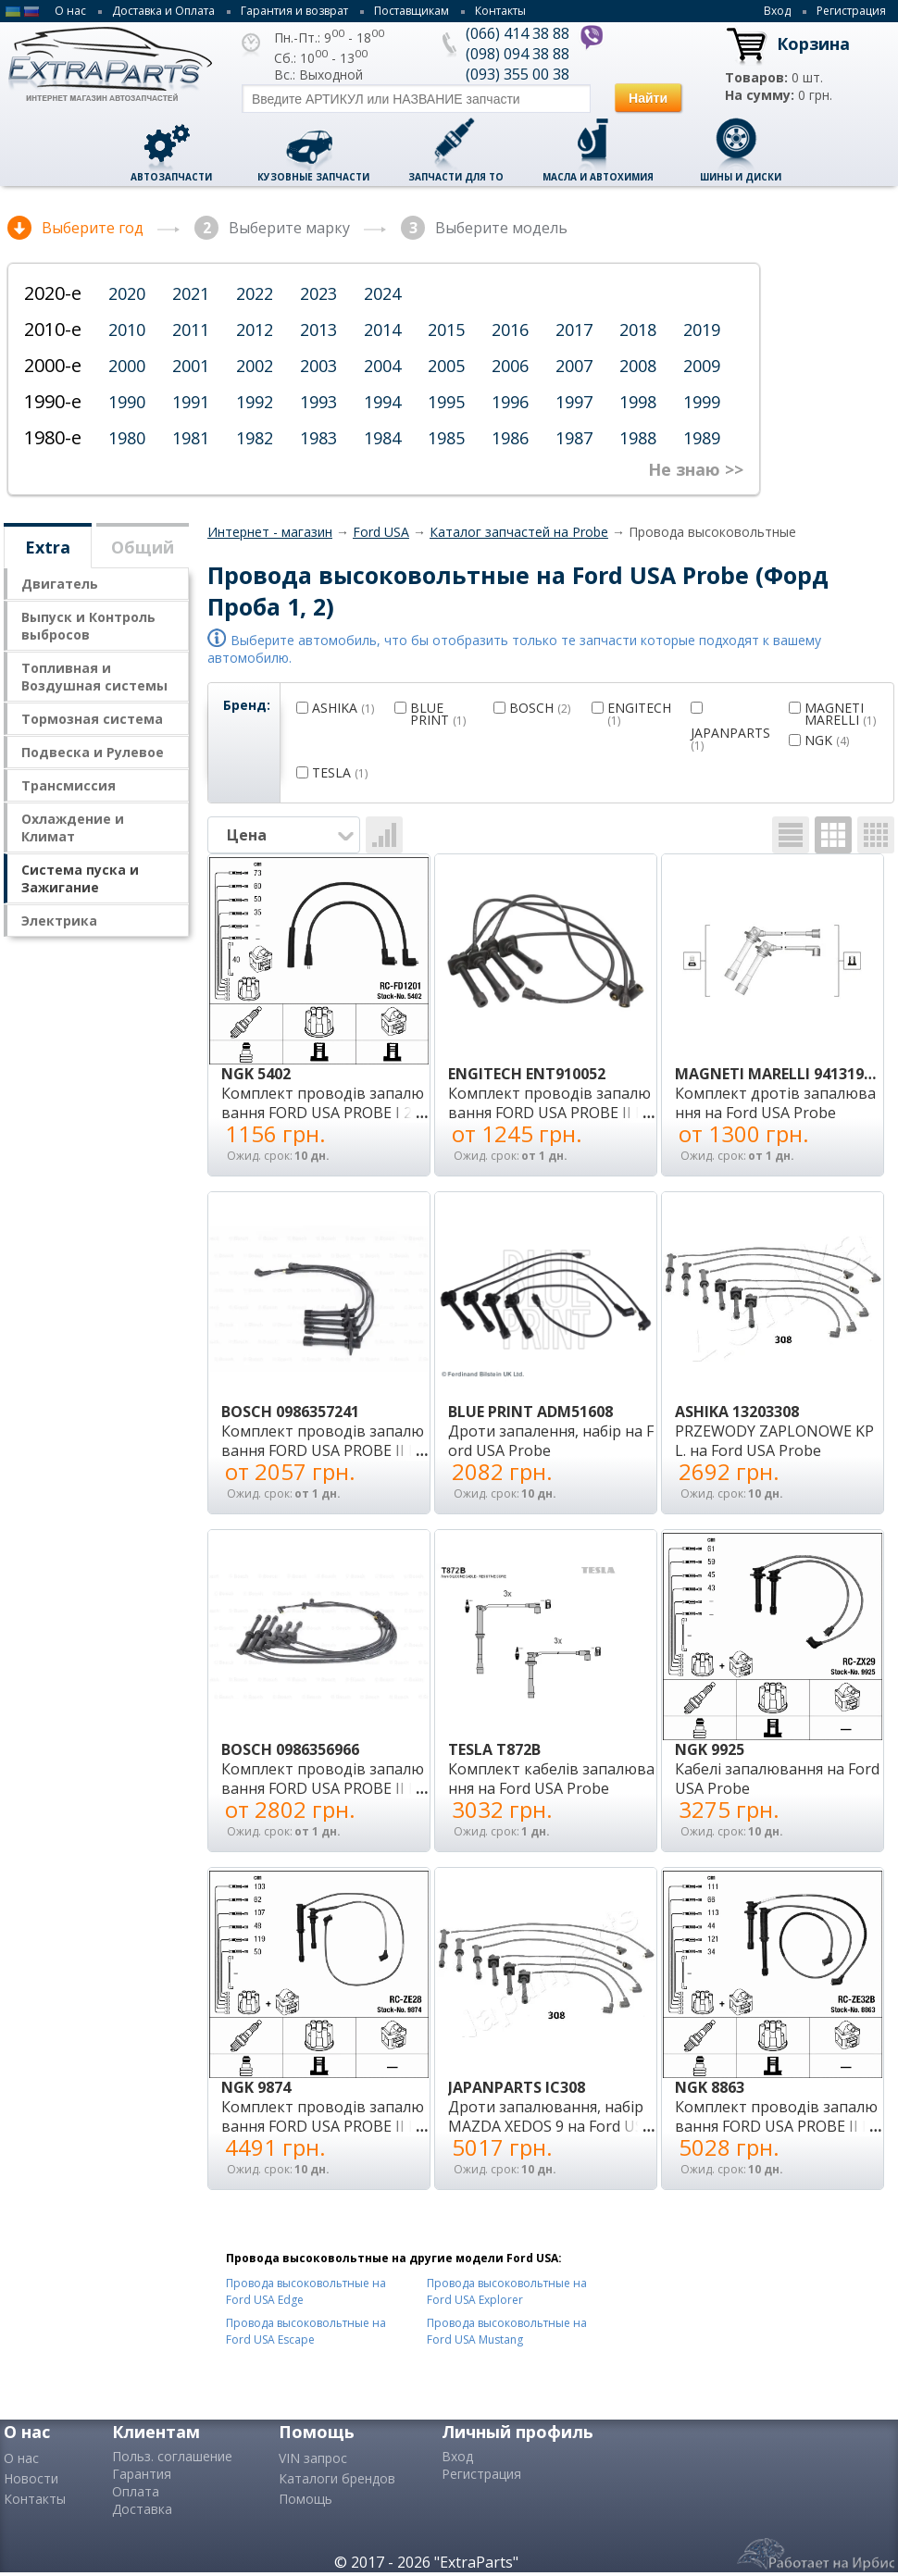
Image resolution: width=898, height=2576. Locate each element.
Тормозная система (92, 719)
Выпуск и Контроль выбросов (88, 625)
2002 (254, 366)
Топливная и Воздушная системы (94, 676)
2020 (126, 293)
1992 (254, 402)
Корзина (813, 43)
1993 (318, 402)
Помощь (305, 2499)
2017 (573, 329)
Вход (777, 11)
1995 (446, 402)
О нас (70, 11)
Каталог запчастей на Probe (519, 532)
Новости (31, 2478)
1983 (318, 438)
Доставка (142, 2509)
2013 (318, 329)
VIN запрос (313, 2458)
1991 (190, 402)
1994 (382, 402)
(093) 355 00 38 (517, 74)
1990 (126, 402)
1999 (701, 402)
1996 (510, 402)
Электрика (59, 920)
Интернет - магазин (269, 532)
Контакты (500, 11)
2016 (510, 329)
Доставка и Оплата (163, 11)
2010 (126, 329)
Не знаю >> (695, 469)
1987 (573, 438)
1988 (637, 438)
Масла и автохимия (598, 176)
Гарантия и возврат (294, 11)
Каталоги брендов (337, 2478)
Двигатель (59, 583)
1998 (637, 402)
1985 (446, 438)
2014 (382, 329)
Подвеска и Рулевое (92, 752)
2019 (701, 329)
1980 (126, 438)
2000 (126, 366)
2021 (190, 293)
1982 (254, 438)
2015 (446, 329)
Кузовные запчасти (313, 176)
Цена (291, 835)
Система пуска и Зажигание (80, 878)
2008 (637, 366)
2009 (701, 366)
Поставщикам (411, 11)
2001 (190, 366)
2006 (510, 366)
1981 (190, 438)
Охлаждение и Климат (72, 827)
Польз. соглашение (172, 2456)
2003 (318, 366)
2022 (254, 293)
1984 (382, 438)
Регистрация (851, 11)
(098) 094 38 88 (517, 54)
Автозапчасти (171, 176)
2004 (382, 366)
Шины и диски (740, 176)
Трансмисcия (68, 785)
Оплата (135, 2491)
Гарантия (141, 2474)
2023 (318, 293)
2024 (382, 293)
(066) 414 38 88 (517, 33)
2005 (446, 366)
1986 (510, 438)
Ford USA (381, 532)
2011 (190, 329)
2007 (573, 366)
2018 (637, 329)
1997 (573, 402)
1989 (701, 438)
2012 (254, 329)
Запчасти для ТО (456, 176)
